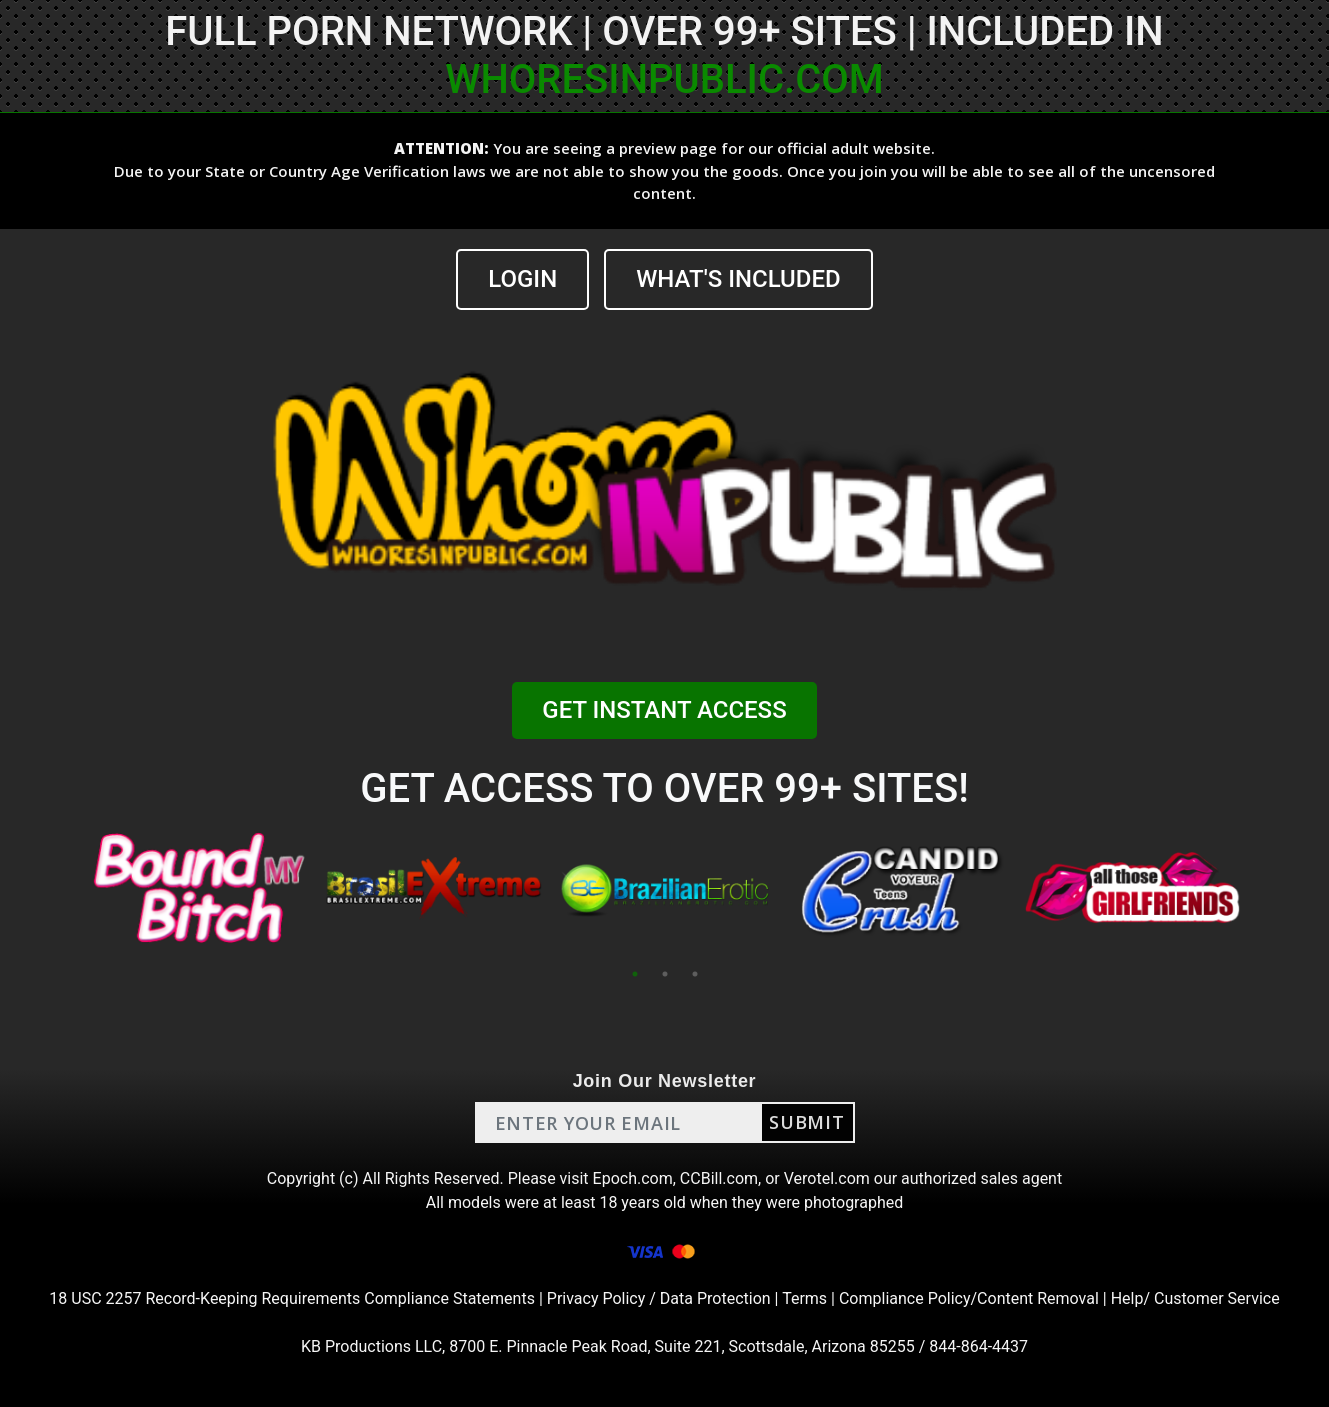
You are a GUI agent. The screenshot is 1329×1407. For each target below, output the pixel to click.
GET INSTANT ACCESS (664, 710)
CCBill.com (719, 1178)
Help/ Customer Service (1195, 1298)
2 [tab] (665, 974)
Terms (804, 1298)
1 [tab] (635, 974)
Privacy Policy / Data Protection (659, 1298)
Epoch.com (633, 1178)
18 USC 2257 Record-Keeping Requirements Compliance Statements (292, 1298)
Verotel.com (827, 1178)
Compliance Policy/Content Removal (969, 1298)
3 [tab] (695, 974)
